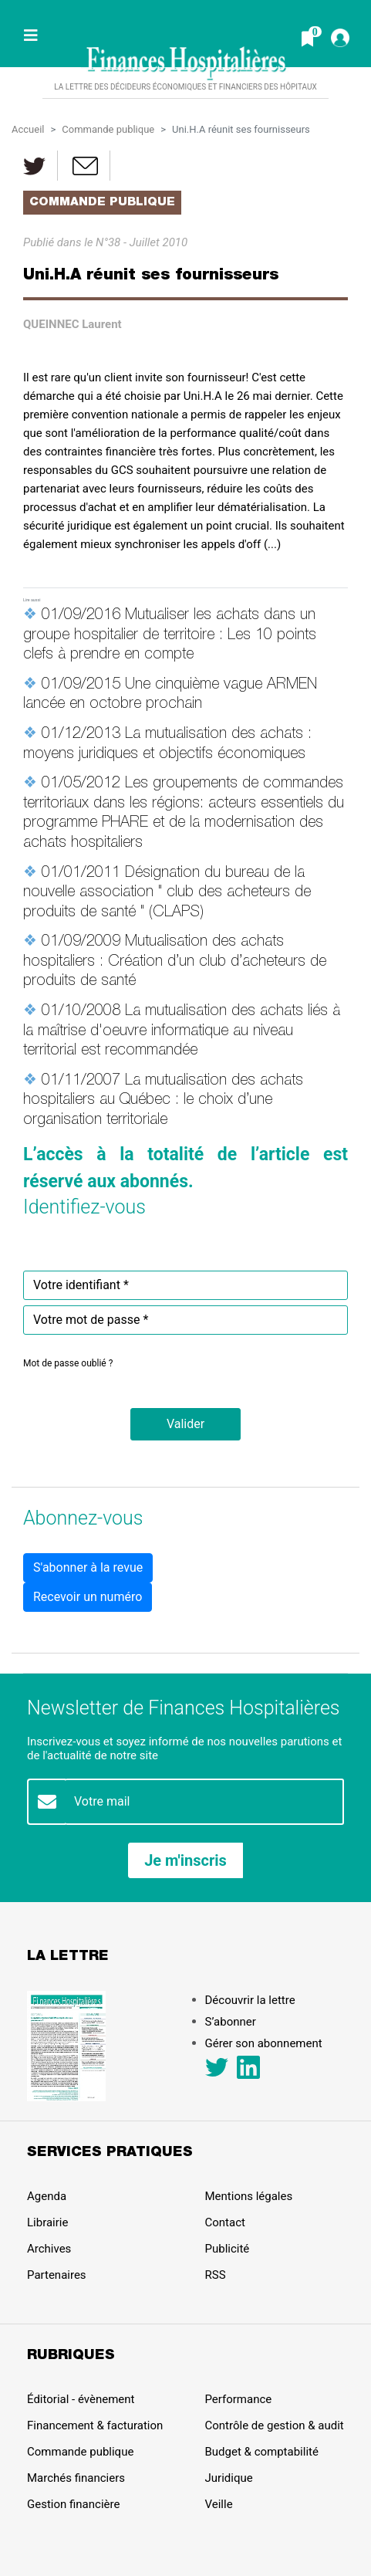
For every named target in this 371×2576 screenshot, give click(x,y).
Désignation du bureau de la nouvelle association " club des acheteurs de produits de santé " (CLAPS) (167, 893)
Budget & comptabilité (262, 2452)
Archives (49, 2249)
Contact (225, 2222)
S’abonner (230, 2022)
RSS (215, 2275)
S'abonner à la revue (88, 1567)
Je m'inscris (185, 1860)
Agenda (46, 2196)
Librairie (47, 2222)
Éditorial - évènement (80, 2399)
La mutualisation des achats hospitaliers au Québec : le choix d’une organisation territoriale (163, 1101)
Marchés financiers (76, 2478)
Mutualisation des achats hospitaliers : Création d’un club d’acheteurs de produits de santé (174, 962)
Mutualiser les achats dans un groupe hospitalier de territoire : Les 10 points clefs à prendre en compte (169, 635)
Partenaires (56, 2275)
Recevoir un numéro (87, 1596)
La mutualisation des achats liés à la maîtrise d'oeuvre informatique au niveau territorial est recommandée (181, 1031)
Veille (219, 2504)
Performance (238, 2399)
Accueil (28, 129)
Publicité (227, 2249)
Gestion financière (73, 2504)
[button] (185, 1424)
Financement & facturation (95, 2425)
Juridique (229, 2478)
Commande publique (108, 129)
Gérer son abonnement (263, 2043)
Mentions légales (249, 2196)
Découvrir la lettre (250, 2000)
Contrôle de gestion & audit (274, 2425)
